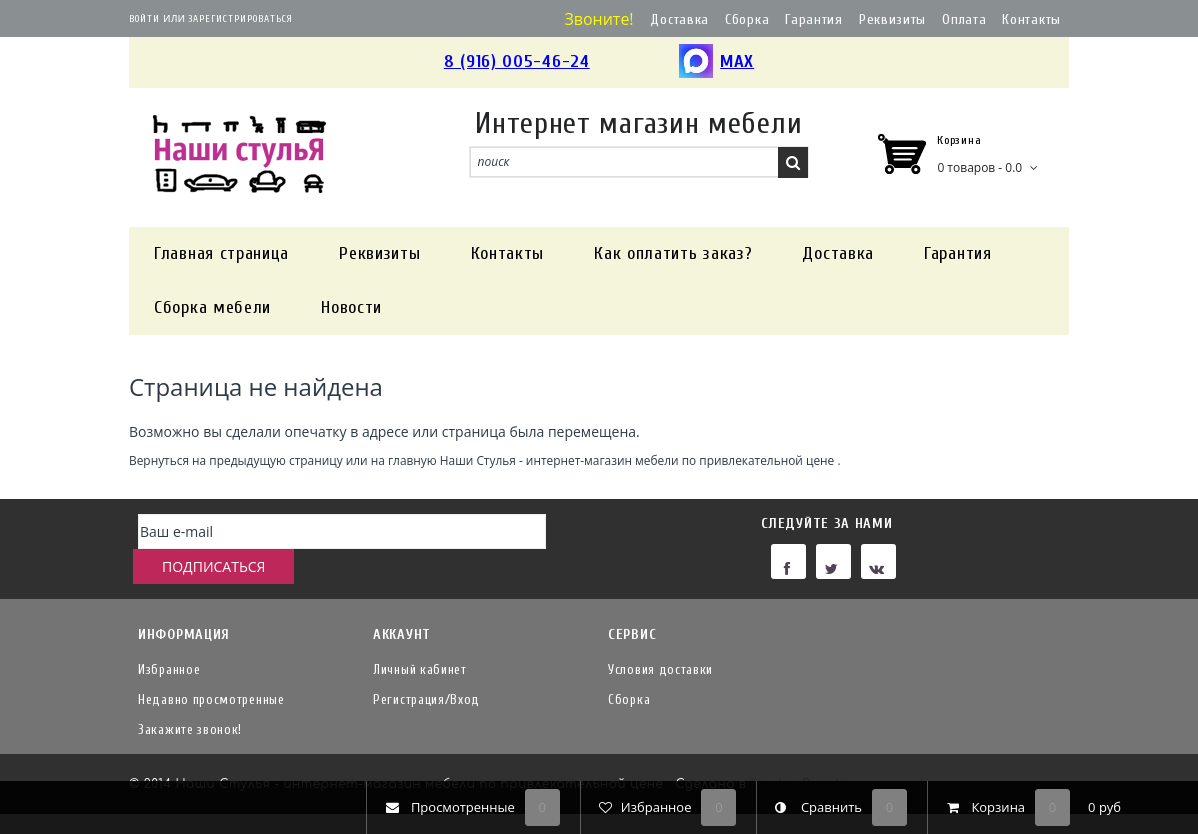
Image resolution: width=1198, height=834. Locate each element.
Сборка (747, 19)
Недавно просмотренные (211, 697)
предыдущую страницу (275, 460)
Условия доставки (660, 667)
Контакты (1031, 19)
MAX (716, 62)
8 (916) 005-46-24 (517, 61)
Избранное (169, 667)
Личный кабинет (420, 667)
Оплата (964, 19)
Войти (144, 19)
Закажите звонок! (190, 727)
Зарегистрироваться (240, 19)
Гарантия (814, 19)
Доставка (679, 19)
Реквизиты (892, 19)
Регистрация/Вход (426, 697)
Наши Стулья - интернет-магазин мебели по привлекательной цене (637, 460)
